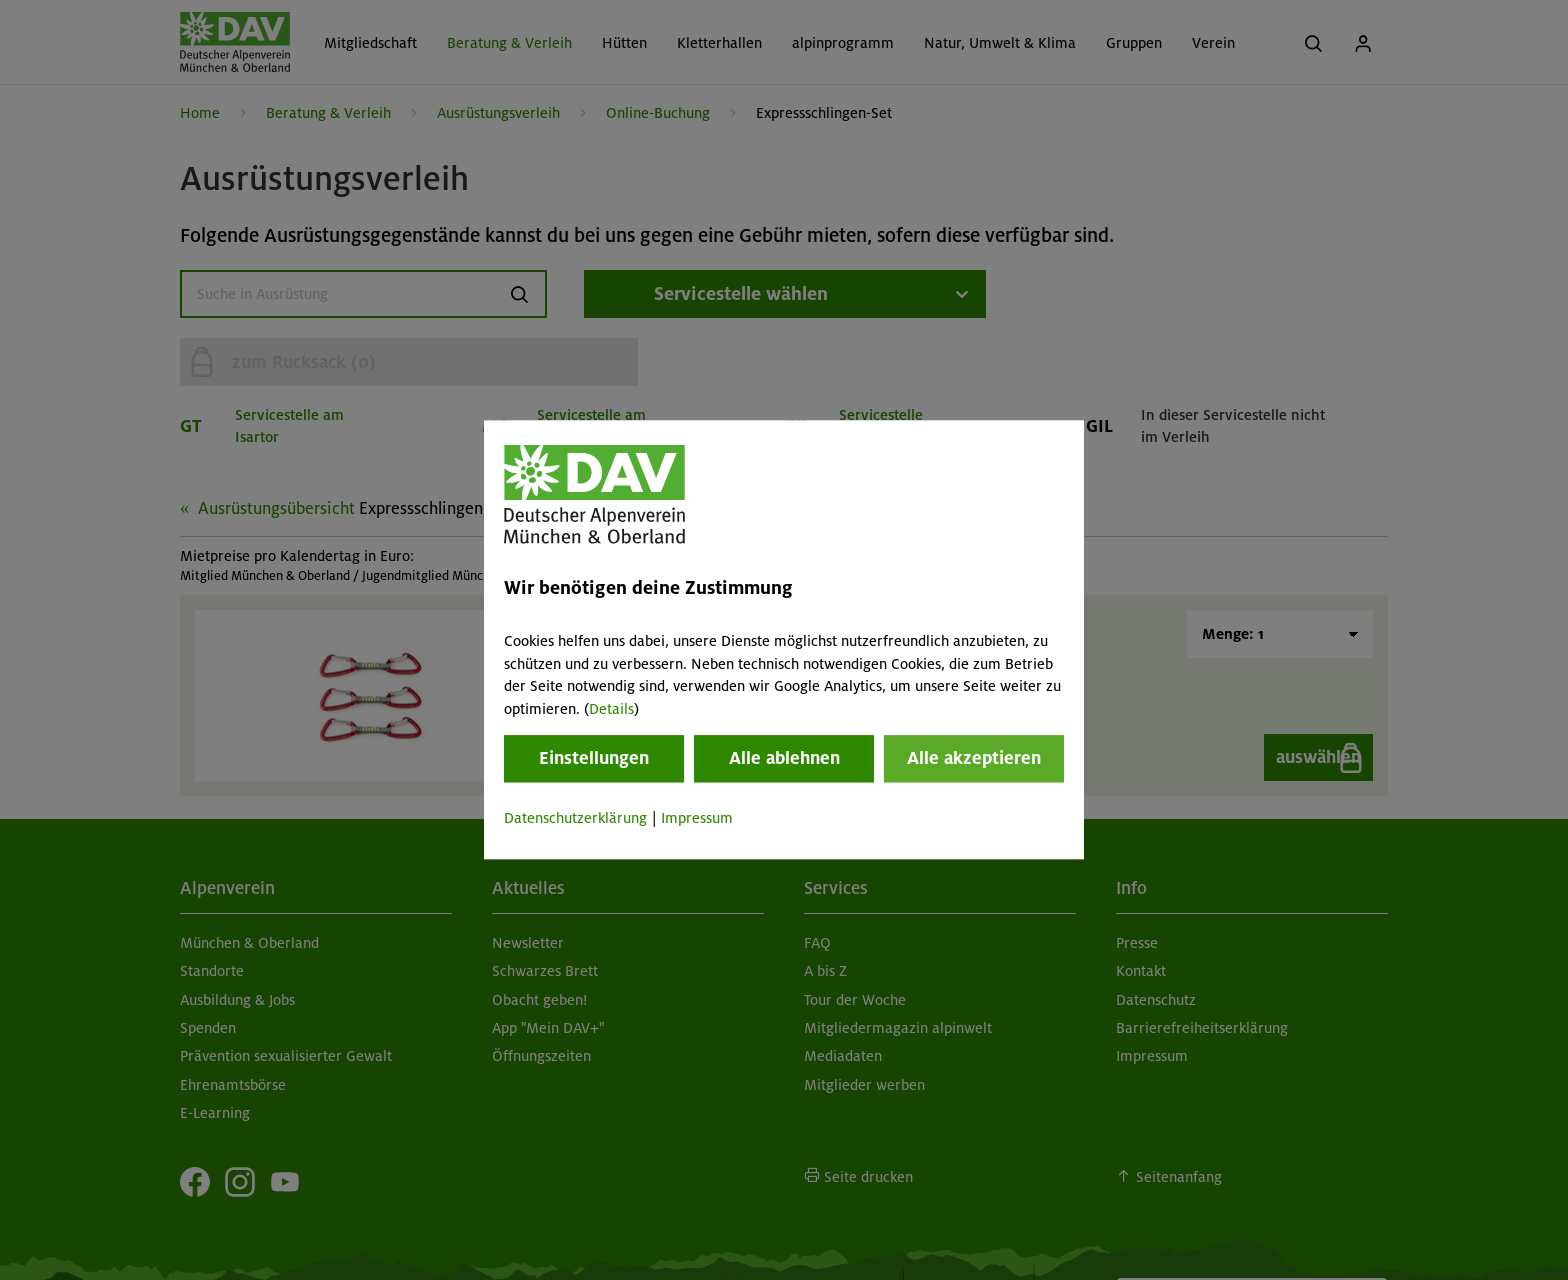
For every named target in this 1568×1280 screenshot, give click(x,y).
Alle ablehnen (784, 758)
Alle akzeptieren (974, 758)
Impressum (697, 818)
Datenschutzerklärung (575, 818)
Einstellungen (594, 758)
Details (611, 709)
